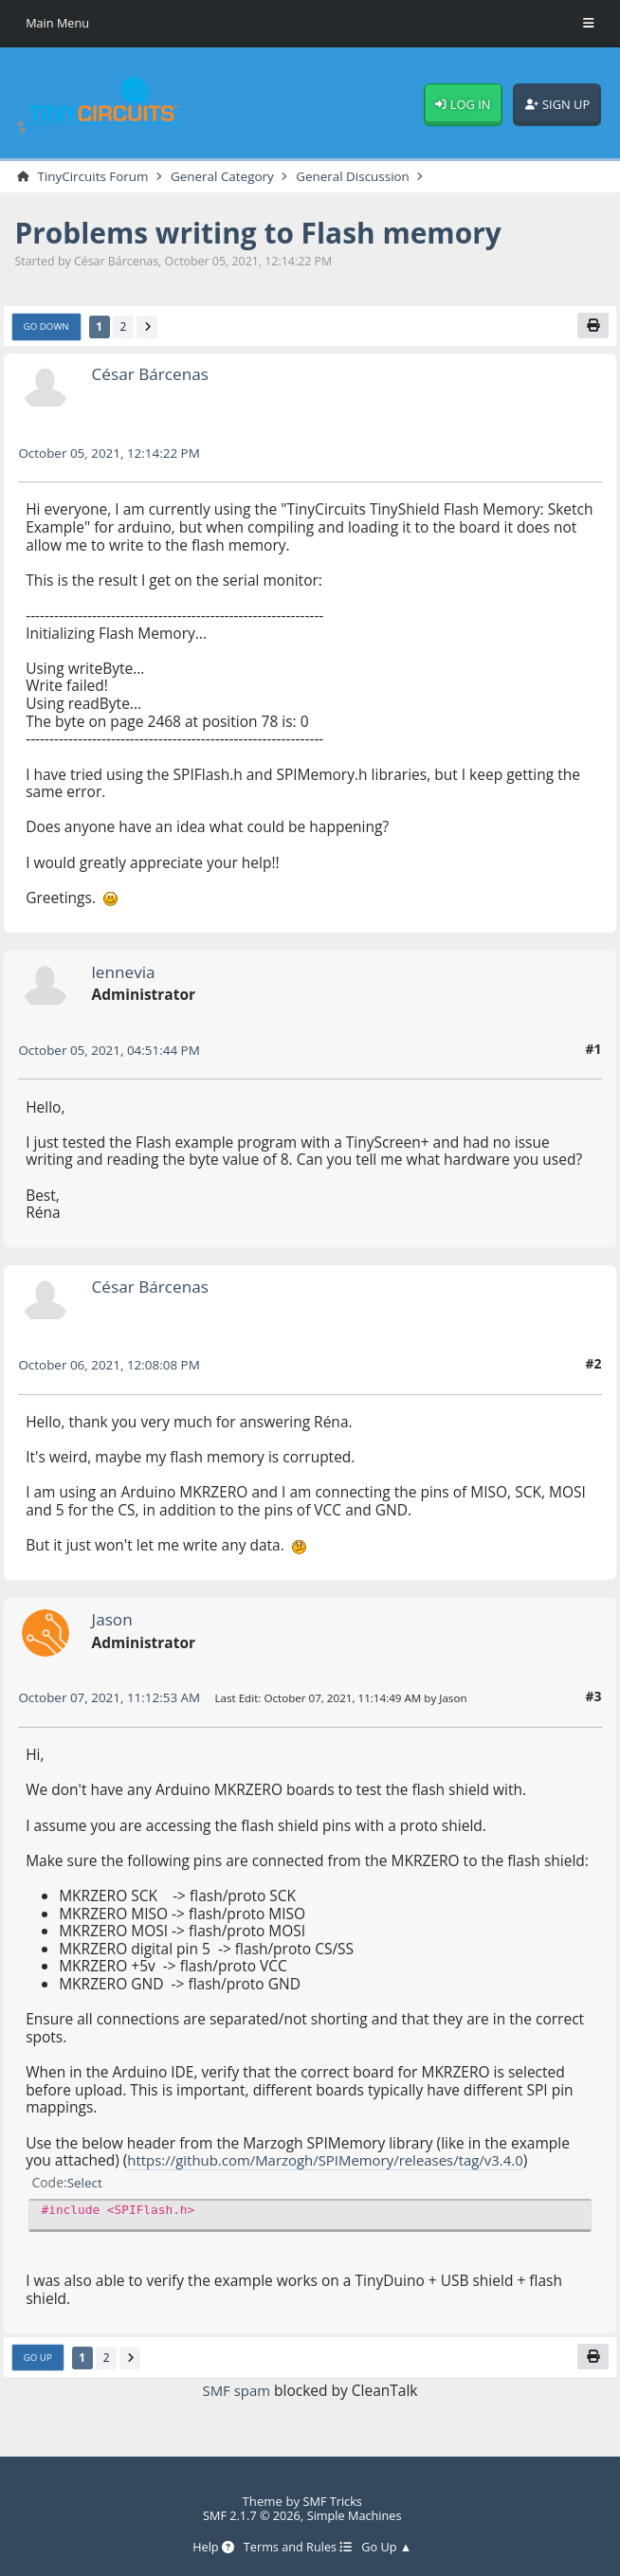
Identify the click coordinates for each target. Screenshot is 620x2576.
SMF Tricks (332, 2500)
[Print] (592, 327)
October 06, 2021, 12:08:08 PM (112, 1366)
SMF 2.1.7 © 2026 (250, 2515)
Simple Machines (356, 2515)
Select (85, 2183)
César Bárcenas (152, 375)
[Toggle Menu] (588, 23)
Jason (113, 1620)
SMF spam (236, 2392)
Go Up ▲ (389, 2547)
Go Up (38, 2360)
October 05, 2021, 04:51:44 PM (112, 1052)
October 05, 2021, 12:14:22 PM (112, 453)
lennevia (125, 972)
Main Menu (58, 22)
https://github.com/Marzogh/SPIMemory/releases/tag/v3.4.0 (332, 2161)
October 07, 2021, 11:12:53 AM (112, 1699)
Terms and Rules (297, 2547)
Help (211, 2547)
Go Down (47, 328)
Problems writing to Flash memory (267, 233)
